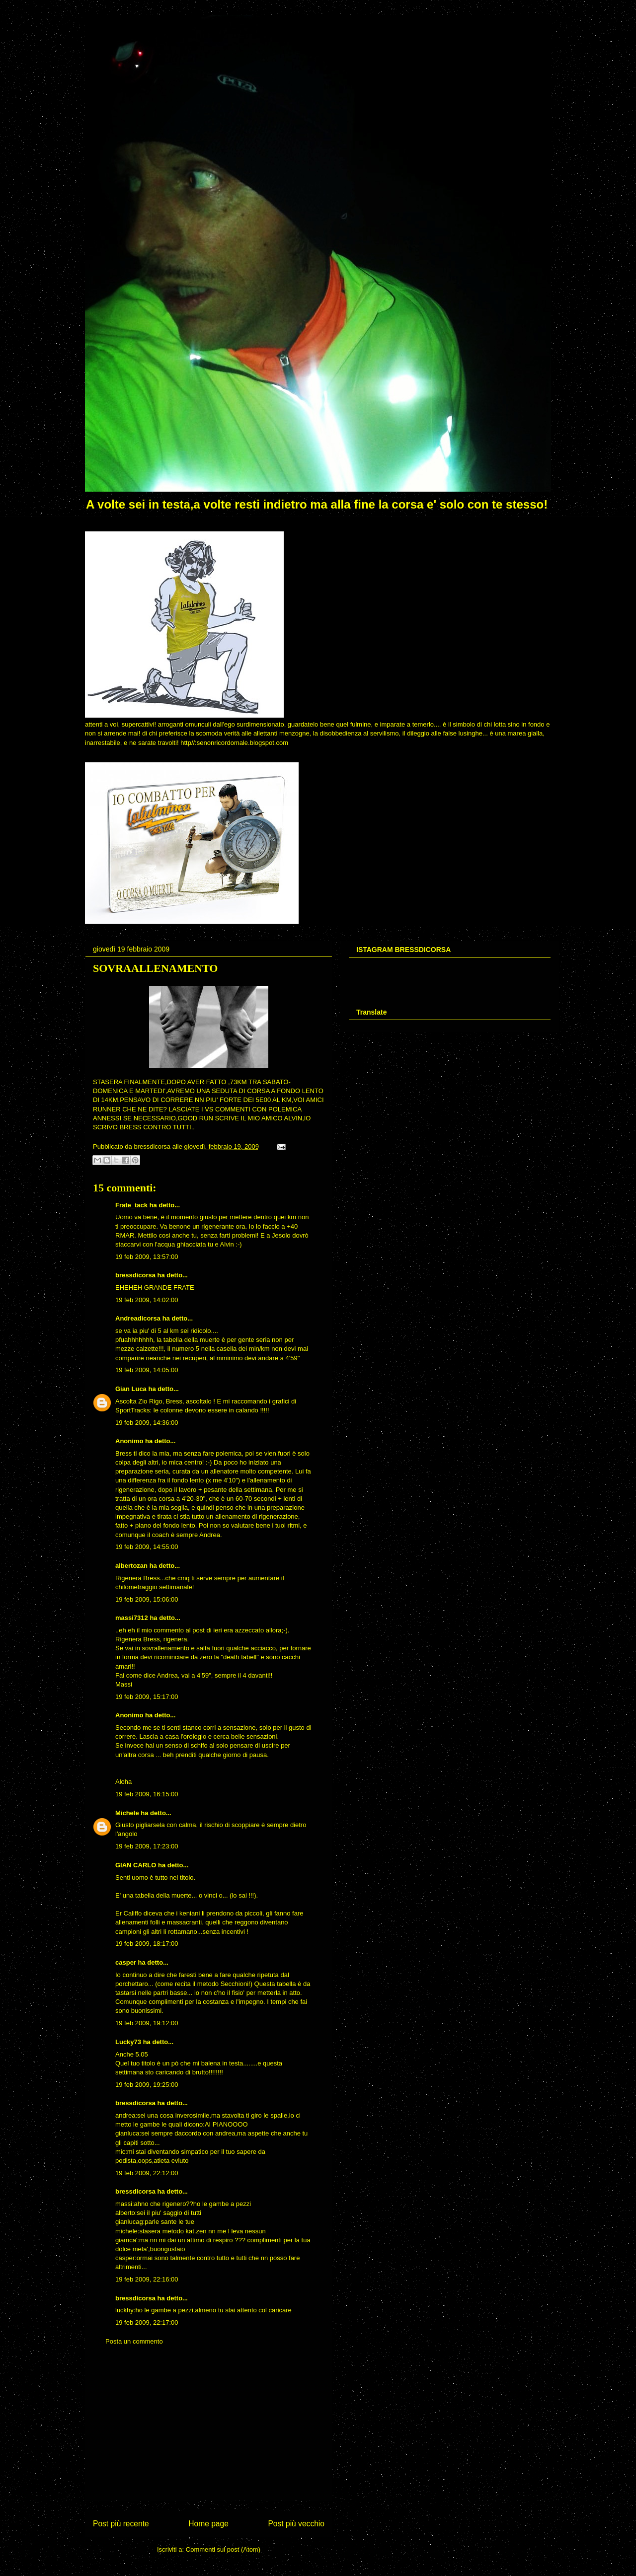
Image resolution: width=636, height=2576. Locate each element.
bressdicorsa (135, 1275)
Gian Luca (131, 1389)
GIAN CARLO (135, 1865)
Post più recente (121, 2523)
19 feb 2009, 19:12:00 (146, 2023)
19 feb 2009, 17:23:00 (146, 1846)
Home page (208, 2523)
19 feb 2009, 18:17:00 (146, 1943)
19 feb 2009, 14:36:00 (146, 1422)
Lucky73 (128, 2042)
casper (125, 1962)
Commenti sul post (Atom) (223, 2549)
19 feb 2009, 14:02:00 (146, 1300)
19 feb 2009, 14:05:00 (146, 1370)
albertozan (131, 1565)
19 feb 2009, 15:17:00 (146, 1696)
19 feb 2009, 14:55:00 (146, 1546)
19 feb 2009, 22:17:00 (146, 2322)
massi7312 (131, 1617)
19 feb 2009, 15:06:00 (146, 1599)
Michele (127, 1813)
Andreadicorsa (137, 1318)
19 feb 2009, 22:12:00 (146, 2173)
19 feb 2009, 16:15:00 (146, 1794)
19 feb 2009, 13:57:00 (146, 1256)
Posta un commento (134, 2341)
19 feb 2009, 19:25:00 (146, 2084)
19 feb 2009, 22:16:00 (146, 2279)
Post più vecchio (296, 2523)
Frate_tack (131, 1205)
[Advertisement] (208, 2430)
